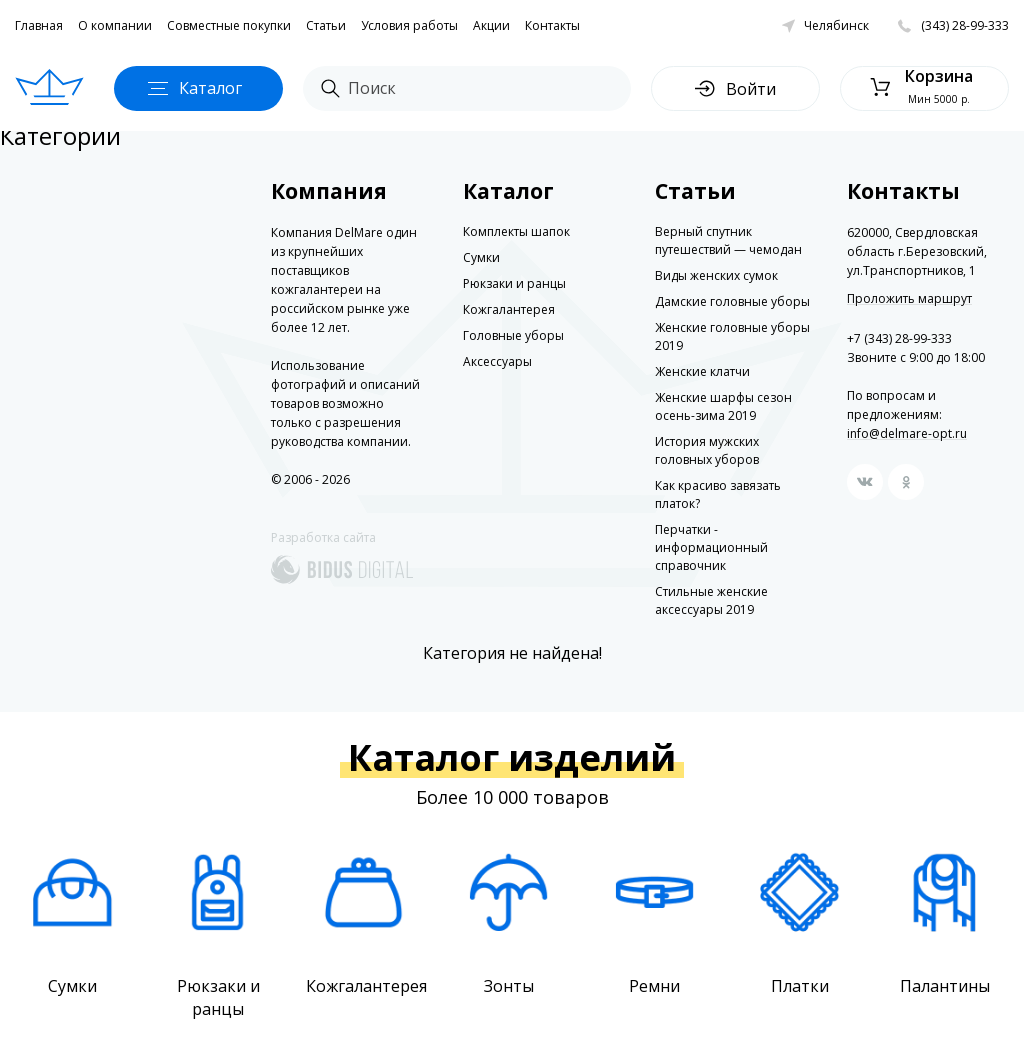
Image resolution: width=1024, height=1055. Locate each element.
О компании (115, 25)
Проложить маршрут (909, 299)
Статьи (326, 25)
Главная (39, 25)
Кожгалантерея (509, 309)
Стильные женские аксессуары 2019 (711, 600)
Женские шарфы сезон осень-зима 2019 (723, 406)
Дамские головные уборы (732, 301)
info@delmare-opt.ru (907, 433)
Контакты (552, 25)
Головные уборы (513, 335)
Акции (491, 25)
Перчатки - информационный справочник (711, 547)
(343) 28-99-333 (965, 25)
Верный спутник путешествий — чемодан (728, 240)
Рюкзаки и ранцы (514, 283)
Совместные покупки (229, 25)
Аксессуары (497, 361)
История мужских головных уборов (707, 450)
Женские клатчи (702, 371)
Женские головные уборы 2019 (732, 336)
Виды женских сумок (716, 275)
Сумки (481, 257)
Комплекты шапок (516, 231)
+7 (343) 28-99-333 (899, 338)
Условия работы (409, 25)
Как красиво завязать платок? (718, 494)
